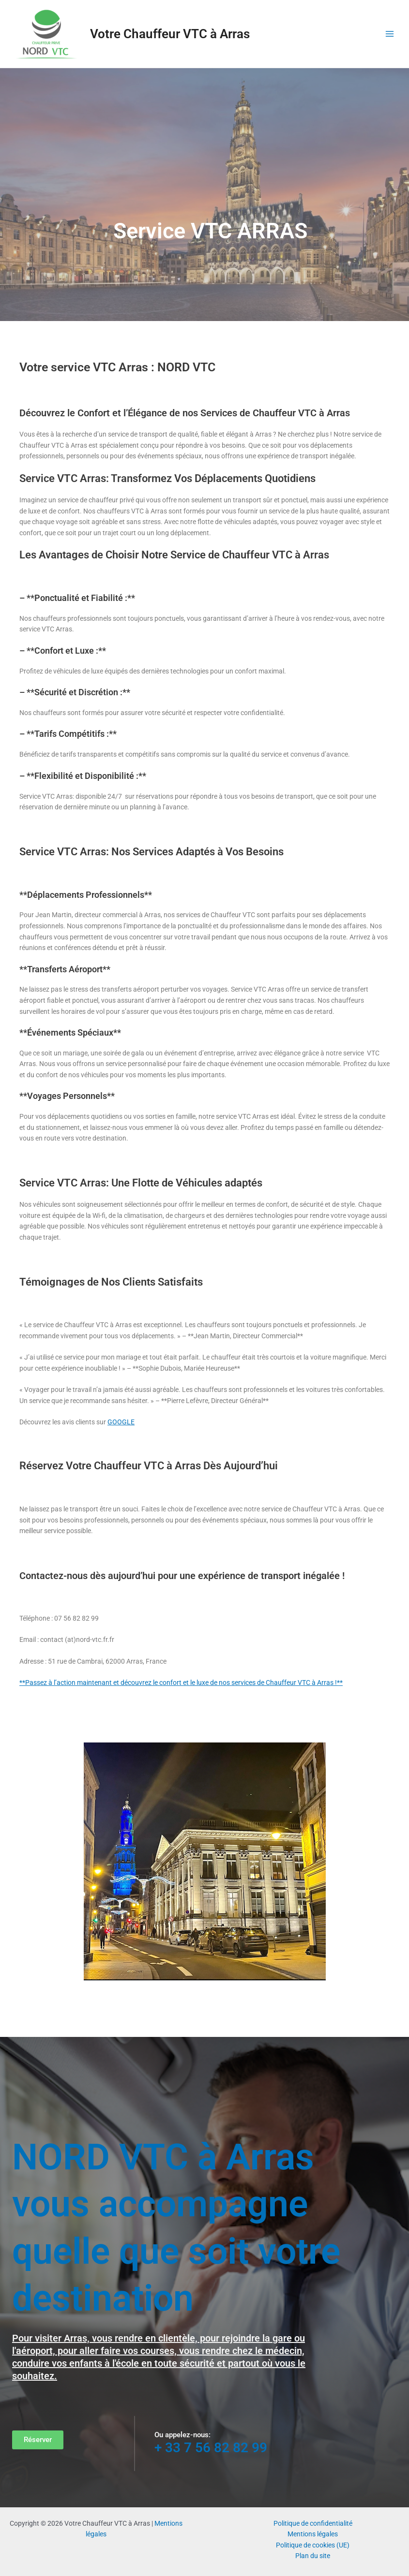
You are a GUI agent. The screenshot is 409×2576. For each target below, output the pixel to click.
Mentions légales (313, 2534)
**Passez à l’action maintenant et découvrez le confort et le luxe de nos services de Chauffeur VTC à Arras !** (181, 1682)
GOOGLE (121, 1422)
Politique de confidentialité (312, 2523)
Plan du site (312, 2556)
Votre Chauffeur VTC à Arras (170, 34)
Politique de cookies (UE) (312, 2545)
